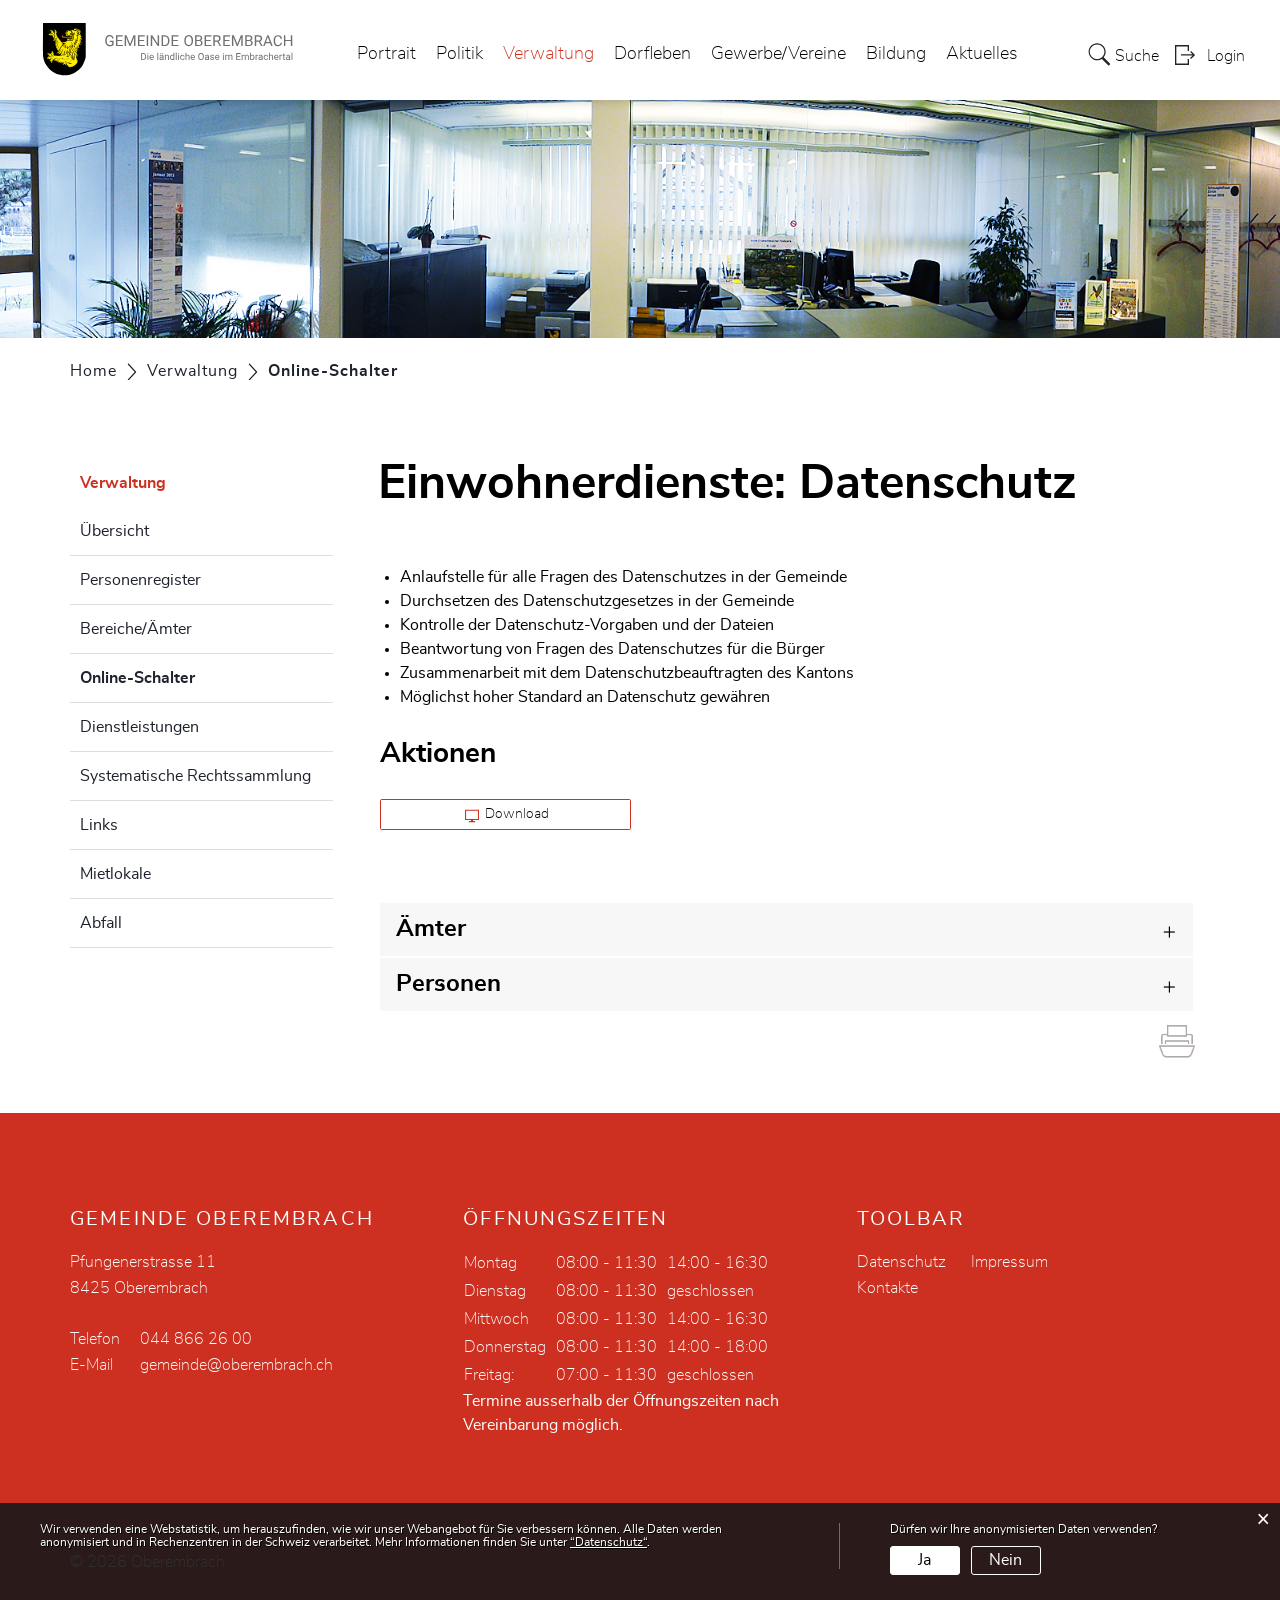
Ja (924, 1560)
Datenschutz (901, 1262)
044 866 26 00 (196, 1339)
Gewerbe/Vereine (778, 54)
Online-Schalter (187, 675)
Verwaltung (548, 54)
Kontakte (887, 1288)
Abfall (101, 923)
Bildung (896, 54)
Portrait (386, 54)
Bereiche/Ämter (136, 629)
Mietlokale (115, 874)
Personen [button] (448, 984)
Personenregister (140, 580)
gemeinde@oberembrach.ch (236, 1365)
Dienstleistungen (139, 727)
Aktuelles (982, 54)
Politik (459, 54)
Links (99, 825)
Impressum (1009, 1262)
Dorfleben (652, 54)
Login (1226, 56)
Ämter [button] (431, 929)
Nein (1005, 1560)
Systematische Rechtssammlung (195, 776)
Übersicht (114, 531)
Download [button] (507, 815)
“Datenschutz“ (608, 1542)
